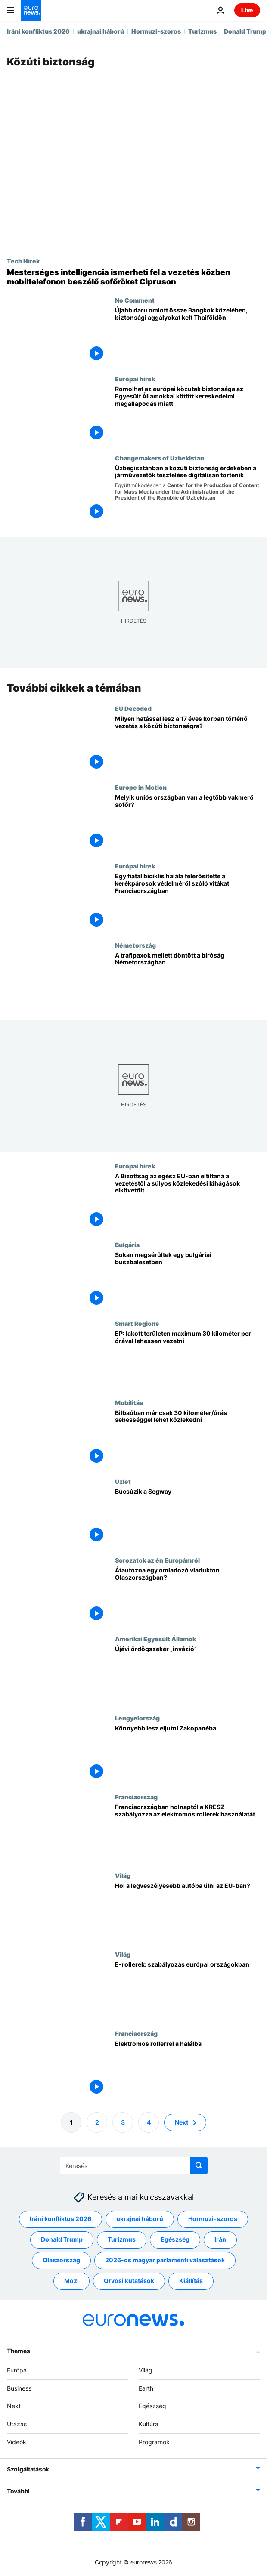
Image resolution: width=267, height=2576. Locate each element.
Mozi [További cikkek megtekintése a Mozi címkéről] (71, 2280)
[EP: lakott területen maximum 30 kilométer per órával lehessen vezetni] (187, 1359)
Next (14, 2405)
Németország (135, 944)
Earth (146, 2387)
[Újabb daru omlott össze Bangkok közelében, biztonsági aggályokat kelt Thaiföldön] (187, 336)
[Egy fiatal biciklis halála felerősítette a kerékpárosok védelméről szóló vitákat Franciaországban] (187, 902)
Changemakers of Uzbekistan (159, 457)
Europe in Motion (141, 787)
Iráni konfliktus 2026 (38, 31)
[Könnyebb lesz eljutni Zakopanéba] (187, 1753)
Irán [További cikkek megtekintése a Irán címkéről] (220, 2239)
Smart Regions (137, 1323)
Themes (18, 2350)
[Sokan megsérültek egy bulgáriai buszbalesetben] (187, 1280)
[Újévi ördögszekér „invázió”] (187, 1675)
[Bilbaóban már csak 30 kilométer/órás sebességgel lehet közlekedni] (187, 1438)
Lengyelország (137, 1717)
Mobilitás (129, 1402)
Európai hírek (135, 378)
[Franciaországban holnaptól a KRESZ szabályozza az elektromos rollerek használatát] (187, 1833)
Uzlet (123, 1481)
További (18, 2490)
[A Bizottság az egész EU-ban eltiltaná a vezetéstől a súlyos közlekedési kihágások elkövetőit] (187, 1202)
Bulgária (127, 1244)
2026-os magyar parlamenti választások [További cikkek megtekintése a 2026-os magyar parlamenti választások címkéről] (165, 2260)
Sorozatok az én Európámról (157, 1560)
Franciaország (136, 1796)
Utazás (17, 2424)
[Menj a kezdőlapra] (31, 10)
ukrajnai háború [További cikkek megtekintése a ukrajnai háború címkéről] (139, 2218)
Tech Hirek (23, 260)
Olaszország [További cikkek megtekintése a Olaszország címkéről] (61, 2260)
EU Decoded (133, 708)
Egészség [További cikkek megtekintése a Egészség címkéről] (175, 2239)
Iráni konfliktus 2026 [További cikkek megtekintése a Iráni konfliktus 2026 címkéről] (60, 2218)
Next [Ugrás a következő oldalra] (181, 2121)
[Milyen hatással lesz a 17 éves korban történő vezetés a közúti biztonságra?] (187, 744)
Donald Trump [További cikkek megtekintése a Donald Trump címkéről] (62, 2239)
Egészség (152, 2405)
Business (19, 2387)
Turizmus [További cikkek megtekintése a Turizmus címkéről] (122, 2239)
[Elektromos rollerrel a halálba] (187, 2069)
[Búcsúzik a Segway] (187, 1517)
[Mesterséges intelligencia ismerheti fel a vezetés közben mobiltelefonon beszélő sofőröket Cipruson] (133, 277)
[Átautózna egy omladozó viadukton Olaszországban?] (187, 1596)
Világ (122, 1875)
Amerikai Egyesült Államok (155, 1638)
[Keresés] (134, 2165)
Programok (154, 2442)
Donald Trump (245, 31)
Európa (17, 2369)
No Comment (135, 300)
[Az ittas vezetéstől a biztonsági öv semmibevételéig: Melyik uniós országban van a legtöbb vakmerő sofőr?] (187, 823)
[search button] (199, 2165)
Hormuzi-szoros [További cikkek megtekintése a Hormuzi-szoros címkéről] (212, 2218)
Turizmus (202, 31)
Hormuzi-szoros (156, 31)
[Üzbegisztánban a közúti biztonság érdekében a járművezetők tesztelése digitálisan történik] (187, 494)
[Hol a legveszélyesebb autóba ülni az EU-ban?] (187, 1911)
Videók (16, 2442)
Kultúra (148, 2424)
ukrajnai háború (100, 31)
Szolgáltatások (28, 2468)
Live (247, 10)
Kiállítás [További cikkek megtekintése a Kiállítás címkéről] (191, 2280)
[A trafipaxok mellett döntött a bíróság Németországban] (187, 980)
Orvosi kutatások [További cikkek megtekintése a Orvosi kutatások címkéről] (129, 2280)
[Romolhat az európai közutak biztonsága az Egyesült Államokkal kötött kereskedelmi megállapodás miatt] (187, 415)
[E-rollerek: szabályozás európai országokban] (187, 1990)
